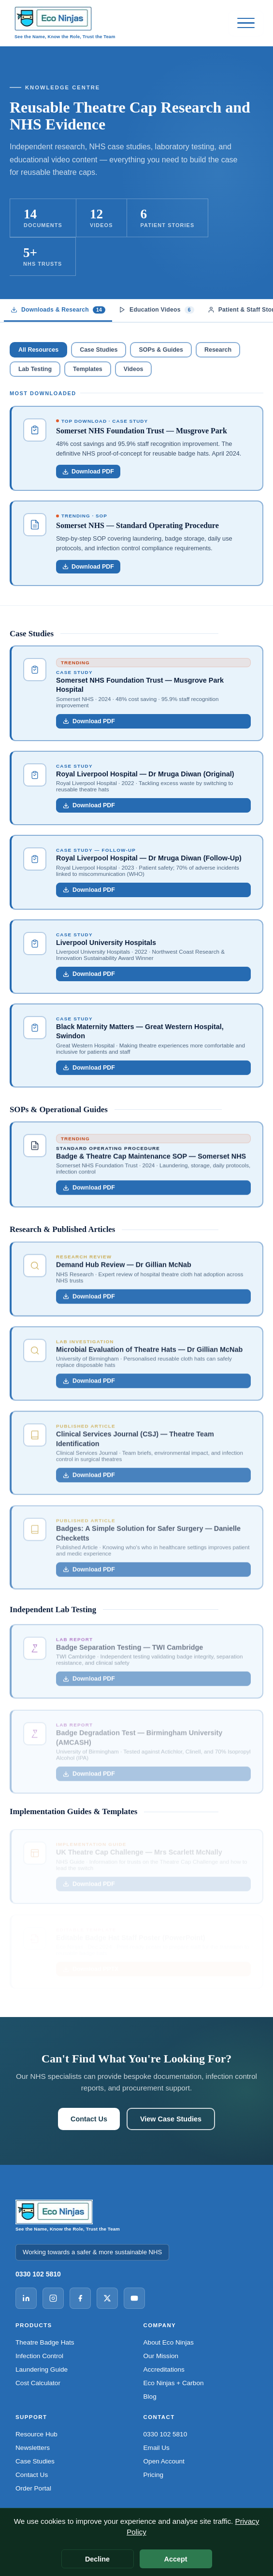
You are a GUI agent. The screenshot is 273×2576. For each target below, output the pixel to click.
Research (217, 349)
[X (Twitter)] (107, 2298)
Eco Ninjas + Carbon (174, 2383)
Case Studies (98, 349)
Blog (150, 2396)
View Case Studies (170, 2119)
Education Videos (156, 310)
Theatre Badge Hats (44, 2342)
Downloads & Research (58, 310)
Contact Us (89, 2119)
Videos (134, 369)
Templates (87, 369)
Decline (97, 2559)
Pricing (154, 2474)
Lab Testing (35, 369)
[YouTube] (134, 2298)
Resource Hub (36, 2434)
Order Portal (33, 2488)
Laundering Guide (41, 2369)
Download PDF (89, 722)
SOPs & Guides (161, 349)
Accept (175, 2559)
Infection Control (39, 2356)
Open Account (164, 2461)
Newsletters (32, 2447)
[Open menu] (246, 23)
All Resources (38, 349)
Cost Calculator (37, 2383)
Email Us (157, 2447)
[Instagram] (53, 2298)
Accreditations (164, 2369)
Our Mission (161, 2356)
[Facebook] (80, 2298)
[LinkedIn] (26, 2298)
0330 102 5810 (38, 2274)
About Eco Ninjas (169, 2342)
